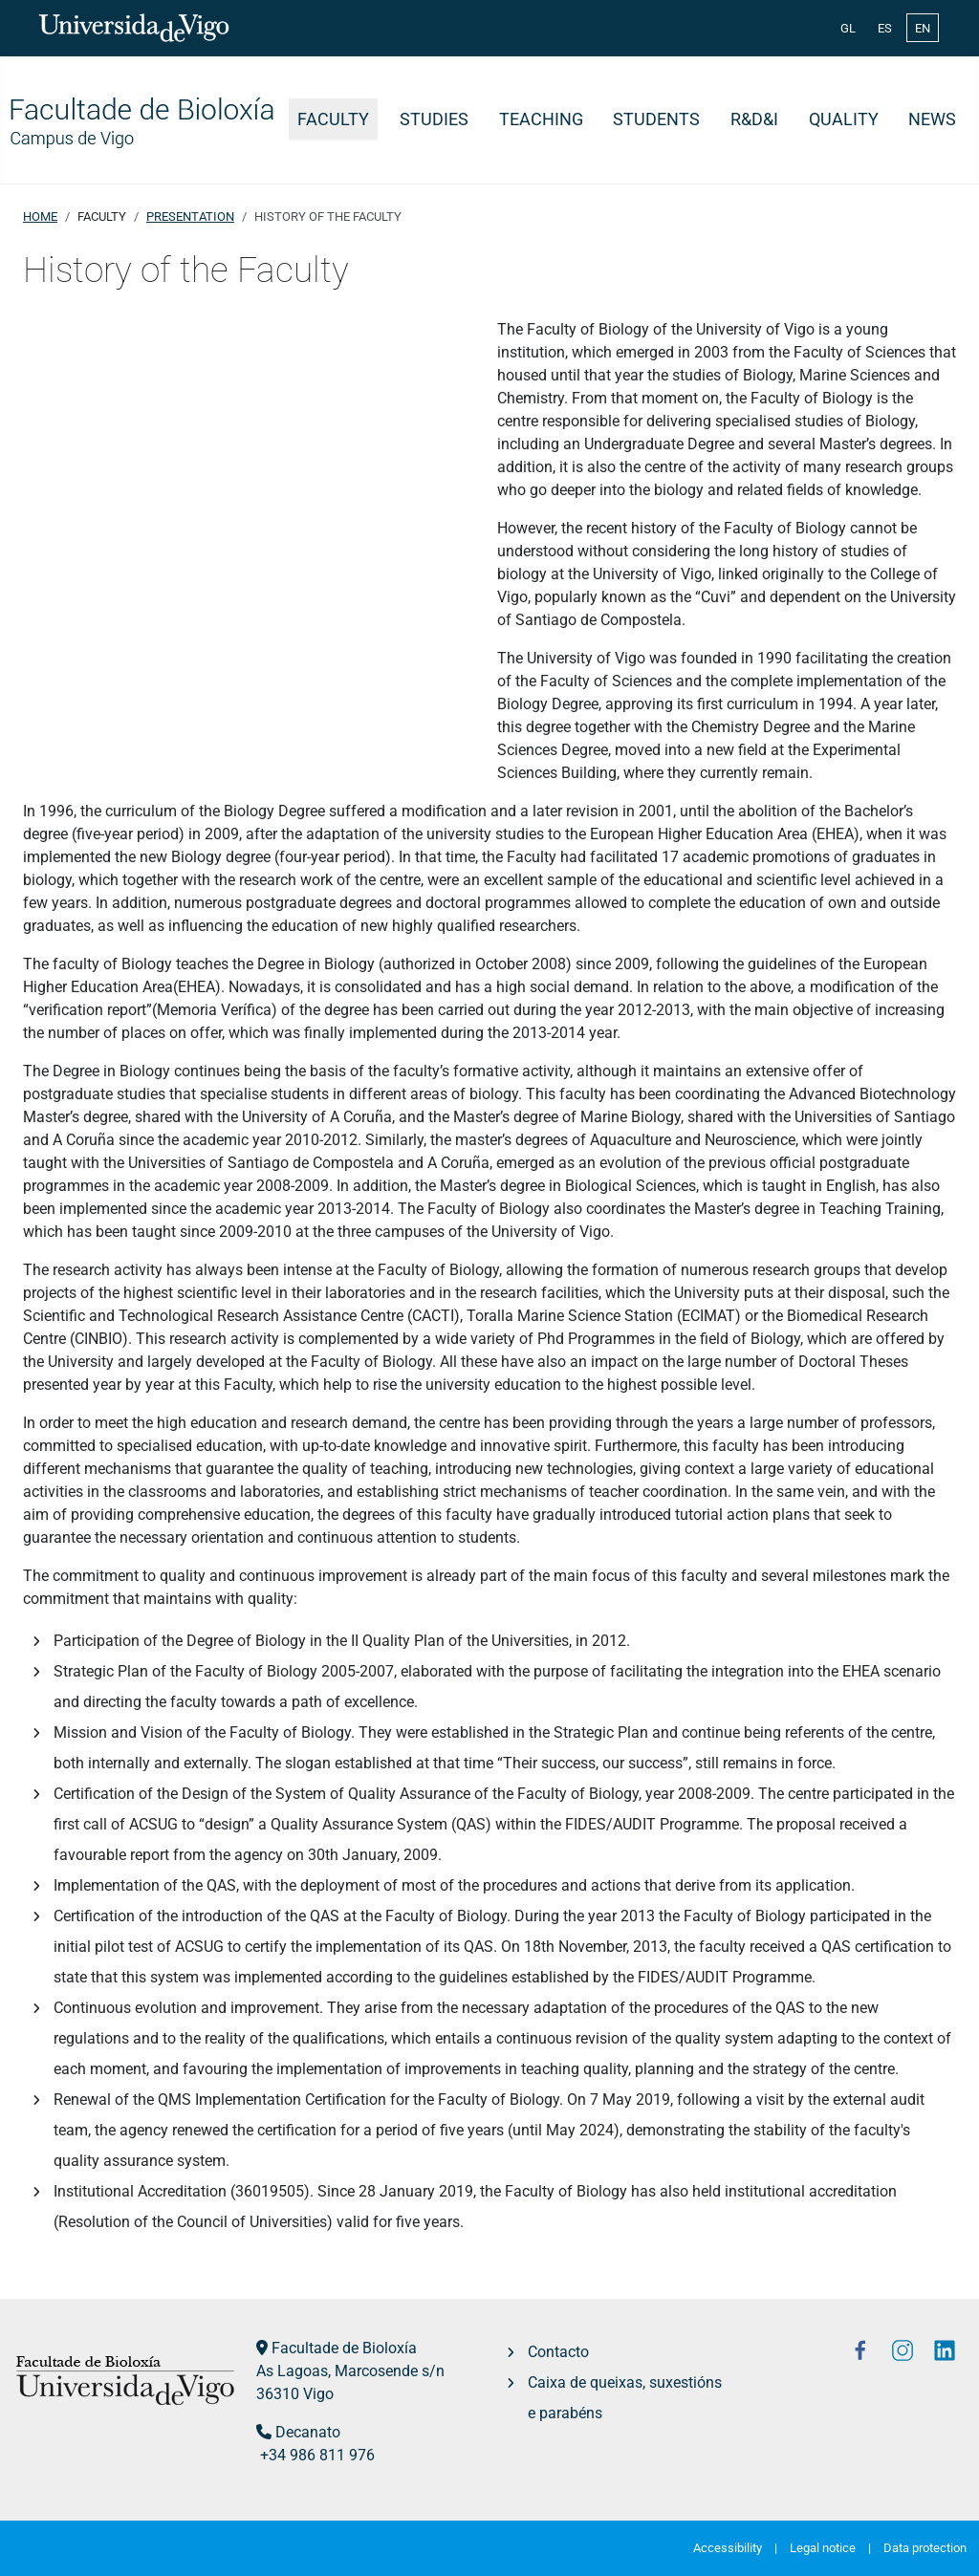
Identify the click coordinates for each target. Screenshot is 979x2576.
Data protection (925, 2548)
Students (656, 119)
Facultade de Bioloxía (344, 2348)
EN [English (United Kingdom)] (922, 28)
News (932, 119)
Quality (844, 119)
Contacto (558, 2352)
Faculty (333, 119)
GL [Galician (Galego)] (848, 28)
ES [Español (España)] (885, 28)
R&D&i (754, 119)
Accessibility (727, 2548)
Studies (434, 119)
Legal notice (823, 2548)
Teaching (541, 119)
